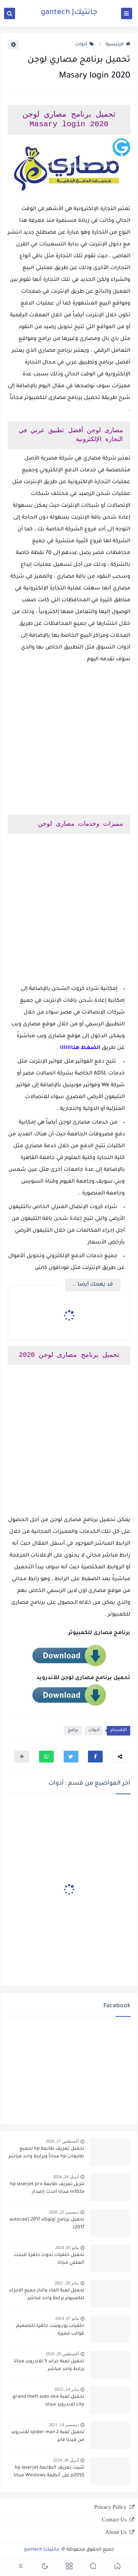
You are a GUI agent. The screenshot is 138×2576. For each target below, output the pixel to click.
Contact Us (114, 2519)
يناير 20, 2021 (66, 2283)
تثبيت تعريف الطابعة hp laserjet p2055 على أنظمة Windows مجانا (49, 2471)
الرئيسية (118, 44)
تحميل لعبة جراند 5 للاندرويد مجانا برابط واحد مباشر (49, 2365)
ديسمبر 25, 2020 (64, 2212)
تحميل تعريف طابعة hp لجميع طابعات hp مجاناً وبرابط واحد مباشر (46, 2152)
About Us (116, 2532)
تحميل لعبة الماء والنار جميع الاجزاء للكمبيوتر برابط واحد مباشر (46, 2294)
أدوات (84, 44)
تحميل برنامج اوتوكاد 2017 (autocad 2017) (47, 2223)
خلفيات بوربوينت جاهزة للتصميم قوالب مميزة (50, 2330)
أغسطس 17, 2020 (62, 2141)
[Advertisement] (69, 740)
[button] (95, 1756)
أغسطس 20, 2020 (62, 2353)
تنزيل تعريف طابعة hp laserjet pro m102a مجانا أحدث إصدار (47, 2188)
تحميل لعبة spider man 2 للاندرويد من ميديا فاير (47, 2436)
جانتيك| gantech (69, 13)
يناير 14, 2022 (66, 2389)
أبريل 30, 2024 (66, 2460)
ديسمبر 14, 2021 (64, 2424)
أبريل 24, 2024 (66, 2176)
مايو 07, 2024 (67, 2318)
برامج (73, 1730)
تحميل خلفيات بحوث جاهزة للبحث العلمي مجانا (49, 2259)
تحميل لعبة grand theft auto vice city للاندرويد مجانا (48, 2400)
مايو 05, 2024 (67, 2247)
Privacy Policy (110, 2507)
